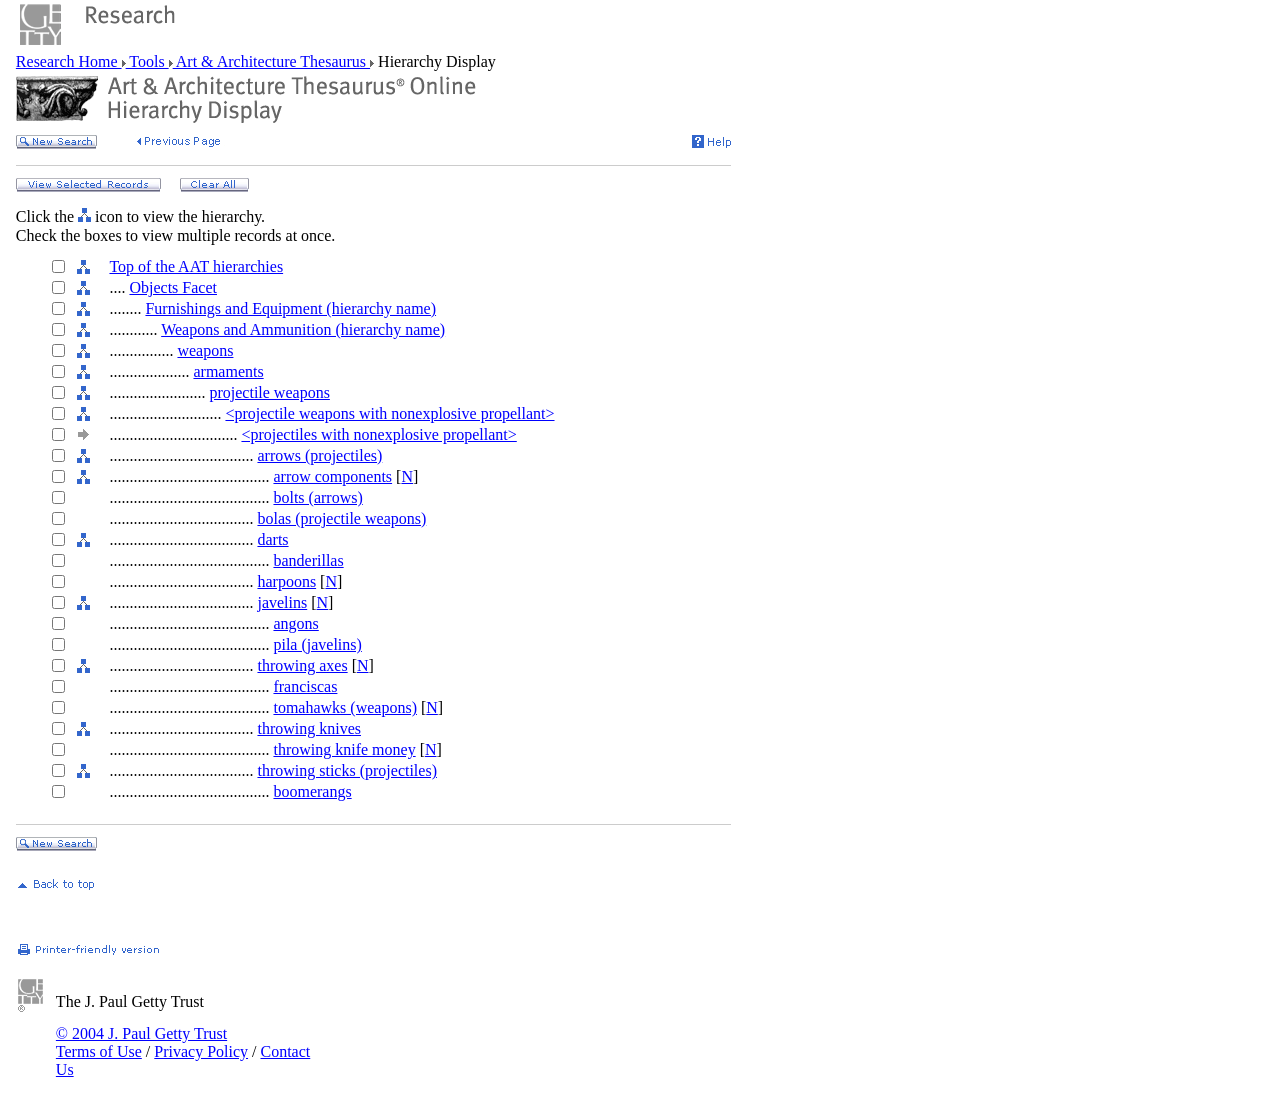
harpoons (286, 581)
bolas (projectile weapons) (341, 518)
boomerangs (312, 791)
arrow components (332, 476)
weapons (205, 350)
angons (295, 623)
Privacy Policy (201, 1051)
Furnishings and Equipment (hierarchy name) (290, 308)
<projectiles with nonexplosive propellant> (378, 434)
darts (272, 539)
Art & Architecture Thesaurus (271, 61)
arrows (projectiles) (319, 455)
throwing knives (309, 728)
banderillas (308, 560)
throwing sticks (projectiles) (347, 770)
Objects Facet (173, 287)
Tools (147, 61)
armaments (228, 371)
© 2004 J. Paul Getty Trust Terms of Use (141, 1042)
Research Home (69, 61)
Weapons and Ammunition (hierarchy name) (303, 329)
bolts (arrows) (317, 497)
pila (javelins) (317, 644)
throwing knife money (344, 749)
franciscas (305, 686)
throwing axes (302, 665)
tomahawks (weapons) (345, 707)
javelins (282, 602)
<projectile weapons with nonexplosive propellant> (389, 413)
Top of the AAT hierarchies (196, 266)
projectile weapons (269, 392)
